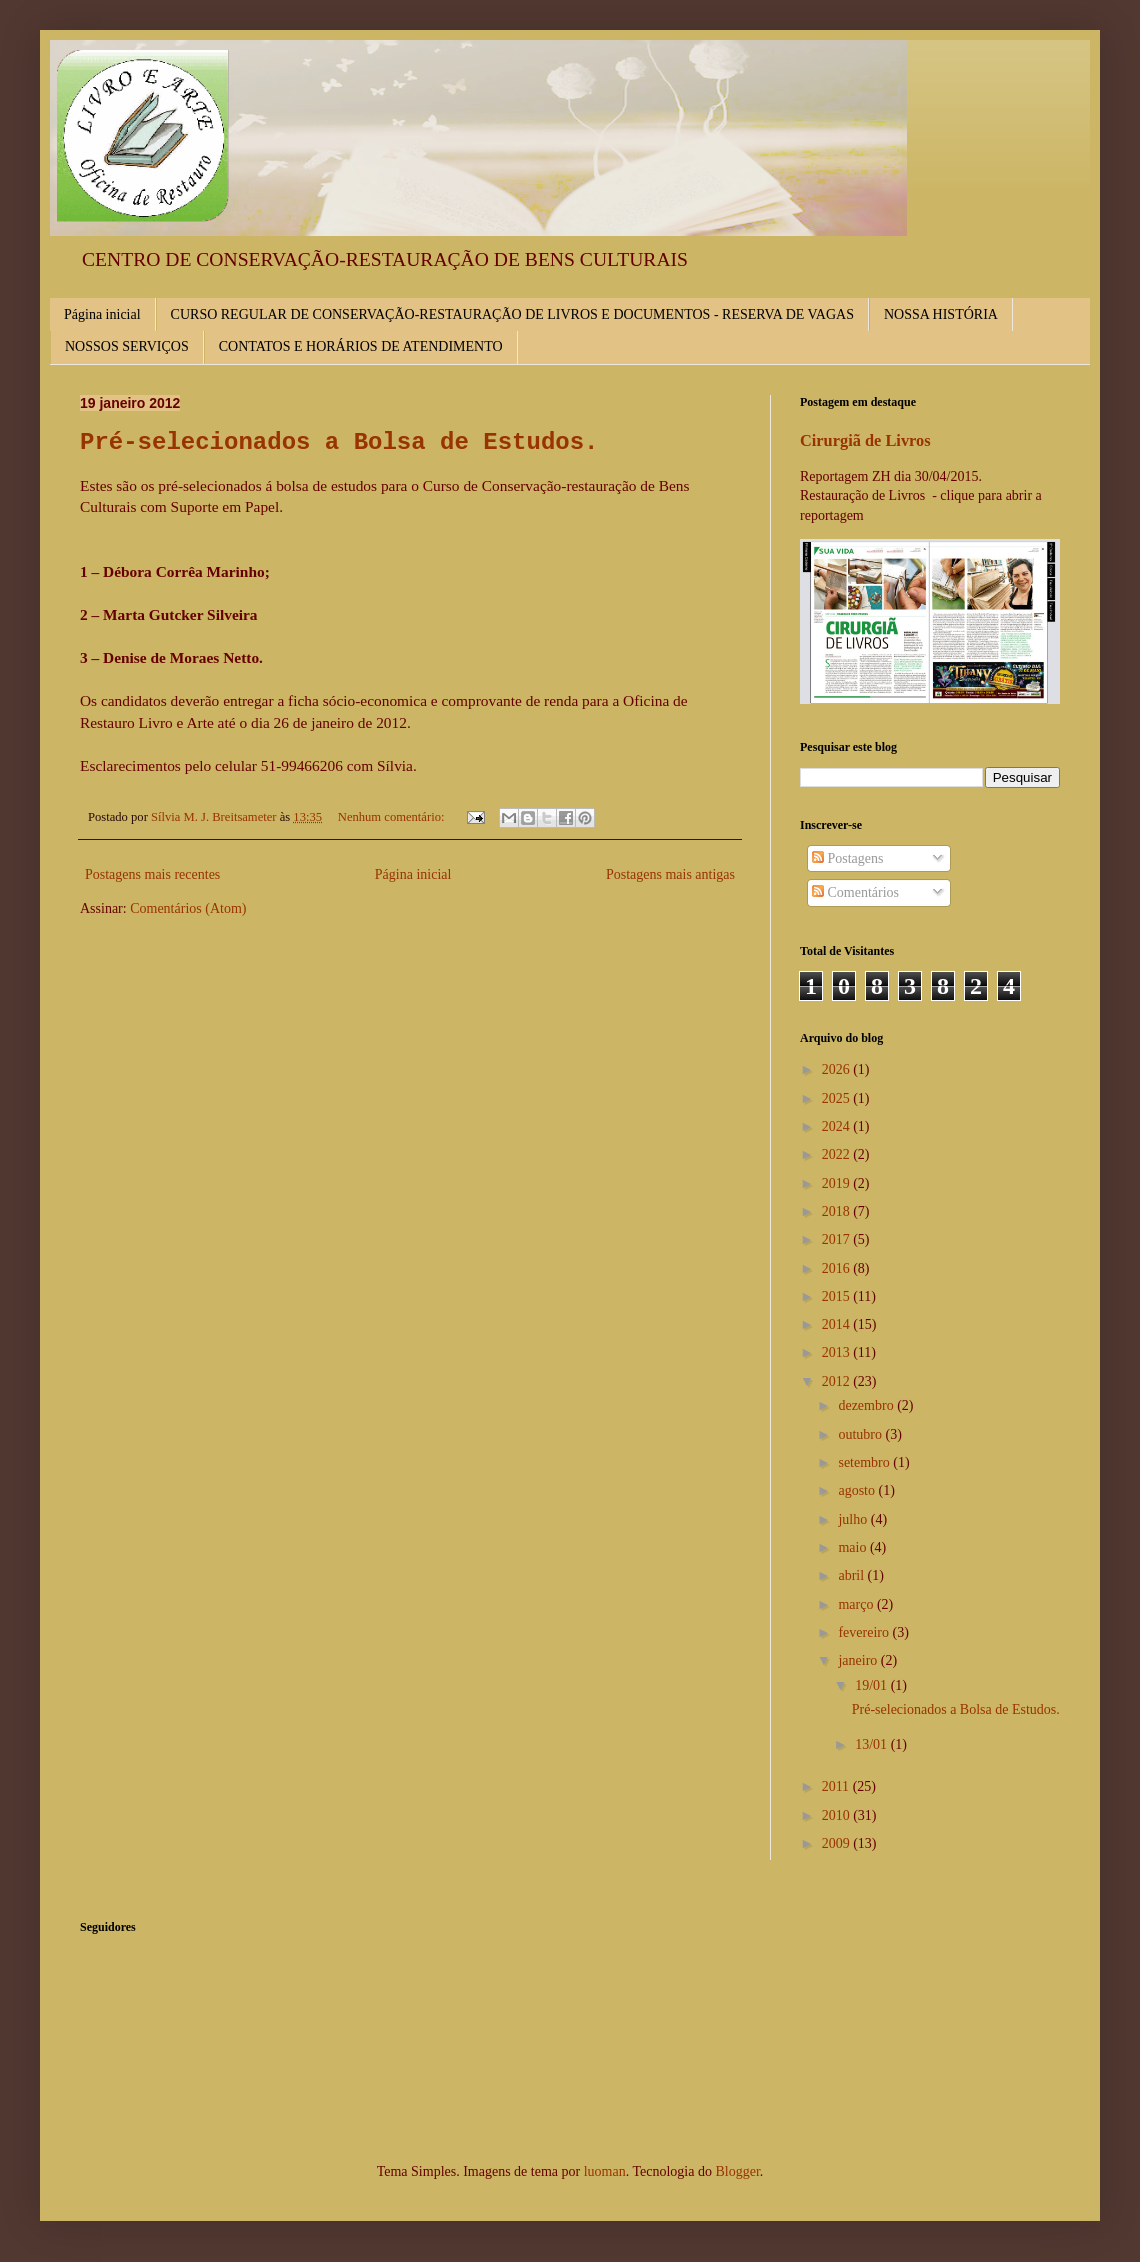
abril (852, 1575)
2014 (838, 1324)
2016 (838, 1268)
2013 (838, 1352)
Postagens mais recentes (152, 874)
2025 (838, 1098)
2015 (838, 1296)
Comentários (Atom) (188, 908)
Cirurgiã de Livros (865, 440)
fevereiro (865, 1632)
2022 (838, 1154)
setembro (865, 1462)
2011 (837, 1786)
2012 (838, 1381)
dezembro (867, 1405)
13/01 (872, 1744)
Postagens (848, 858)
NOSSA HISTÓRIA (941, 314)
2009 (838, 1843)
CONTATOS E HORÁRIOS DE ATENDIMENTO (361, 346)
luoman (605, 2171)
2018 (838, 1211)
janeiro (859, 1660)
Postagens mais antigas (670, 874)
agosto (858, 1490)
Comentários (855, 892)
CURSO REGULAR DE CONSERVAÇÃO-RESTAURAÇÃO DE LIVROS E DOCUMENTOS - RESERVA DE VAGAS (512, 314)
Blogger (737, 2171)
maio (854, 1547)
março (857, 1604)
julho (854, 1519)
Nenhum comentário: (393, 817)
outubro (861, 1434)
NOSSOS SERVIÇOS (127, 346)
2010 (838, 1815)
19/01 (872, 1685)
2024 (838, 1126)
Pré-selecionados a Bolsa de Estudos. (339, 442)
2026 (838, 1069)
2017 (838, 1239)
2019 (838, 1183)
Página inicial (102, 314)
